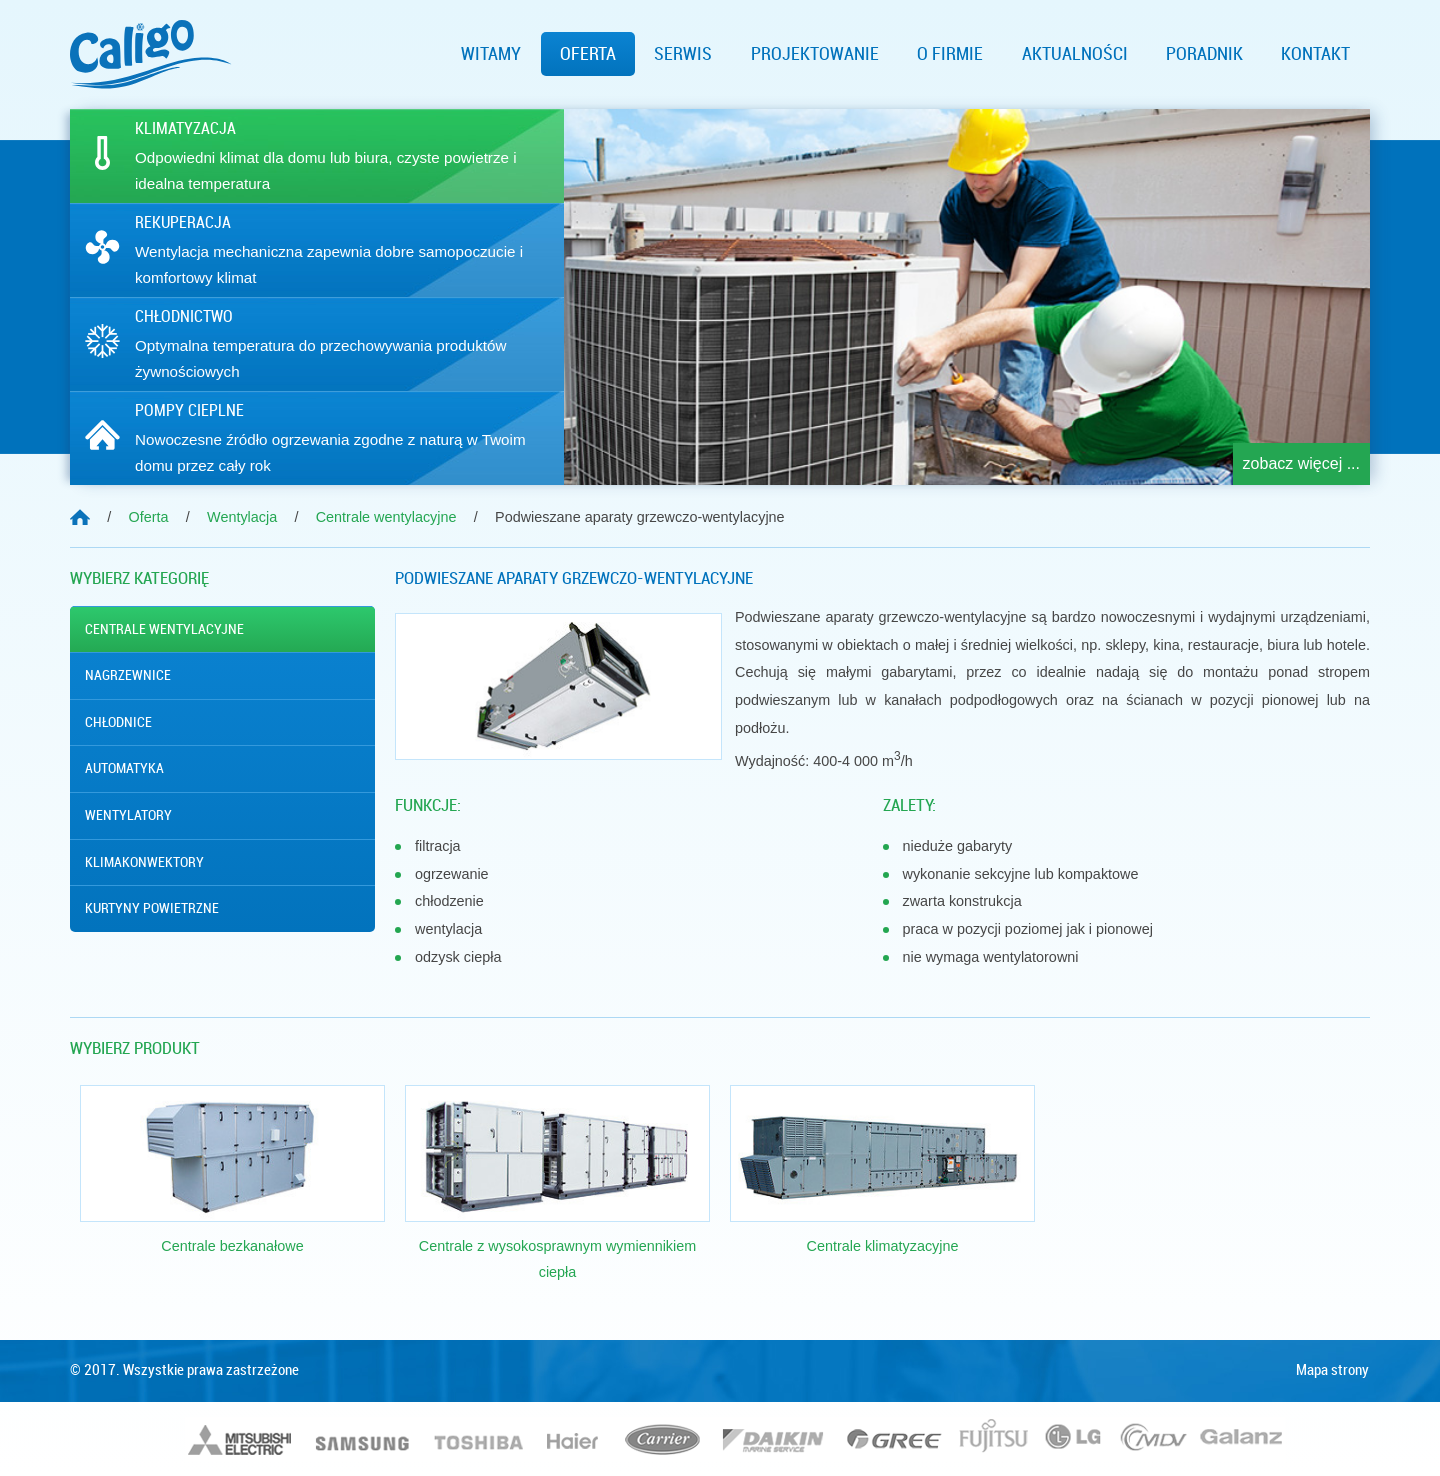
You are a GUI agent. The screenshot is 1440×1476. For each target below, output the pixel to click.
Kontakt (1315, 54)
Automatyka (124, 768)
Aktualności (1075, 54)
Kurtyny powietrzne (152, 908)
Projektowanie (815, 54)
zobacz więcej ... (1301, 463)
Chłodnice (118, 722)
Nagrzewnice (128, 675)
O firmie (950, 54)
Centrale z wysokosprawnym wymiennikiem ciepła (558, 1259)
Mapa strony (1332, 1370)
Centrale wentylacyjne (164, 629)
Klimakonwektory (144, 862)
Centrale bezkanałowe (232, 1246)
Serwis (683, 54)
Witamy (491, 54)
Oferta (588, 54)
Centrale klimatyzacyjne (883, 1246)
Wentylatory (128, 815)
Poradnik (1204, 54)
